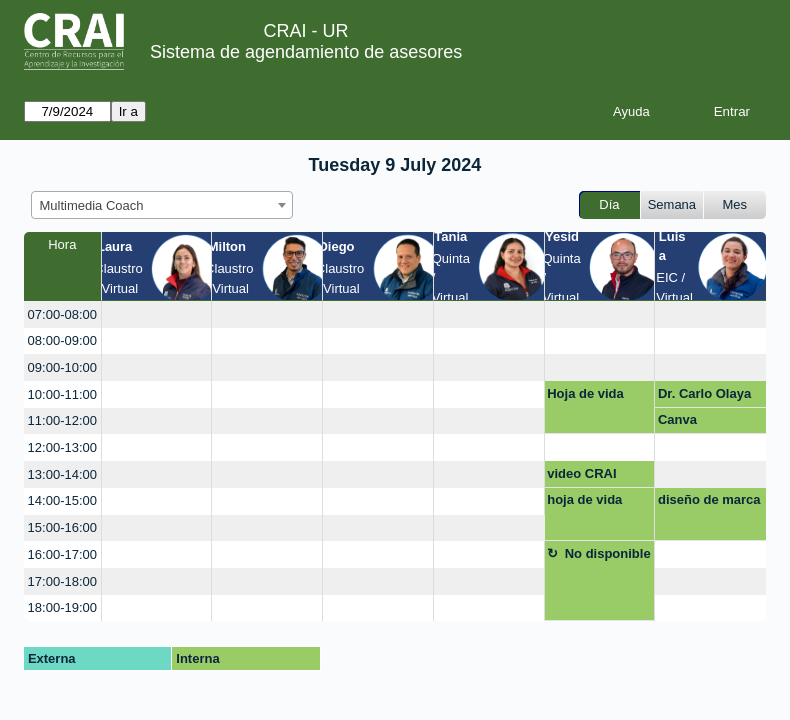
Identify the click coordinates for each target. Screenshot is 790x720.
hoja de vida (584, 499)
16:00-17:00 (62, 554)
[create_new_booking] (157, 314)
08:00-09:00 (62, 340)
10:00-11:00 (62, 394)
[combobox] (162, 205)
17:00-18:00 (62, 581)
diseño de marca (709, 499)
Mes (735, 204)
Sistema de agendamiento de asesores (306, 52)
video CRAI (581, 473)
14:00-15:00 (62, 500)
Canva (677, 419)
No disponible (608, 553)
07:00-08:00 (62, 314)
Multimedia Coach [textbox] (92, 205)
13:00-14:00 (62, 474)
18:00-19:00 (62, 607)
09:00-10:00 (62, 367)
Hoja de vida (585, 393)
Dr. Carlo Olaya (704, 393)
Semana (672, 204)
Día (609, 204)
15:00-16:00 (62, 527)
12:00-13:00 (62, 447)
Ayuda (631, 111)
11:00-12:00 (62, 420)
